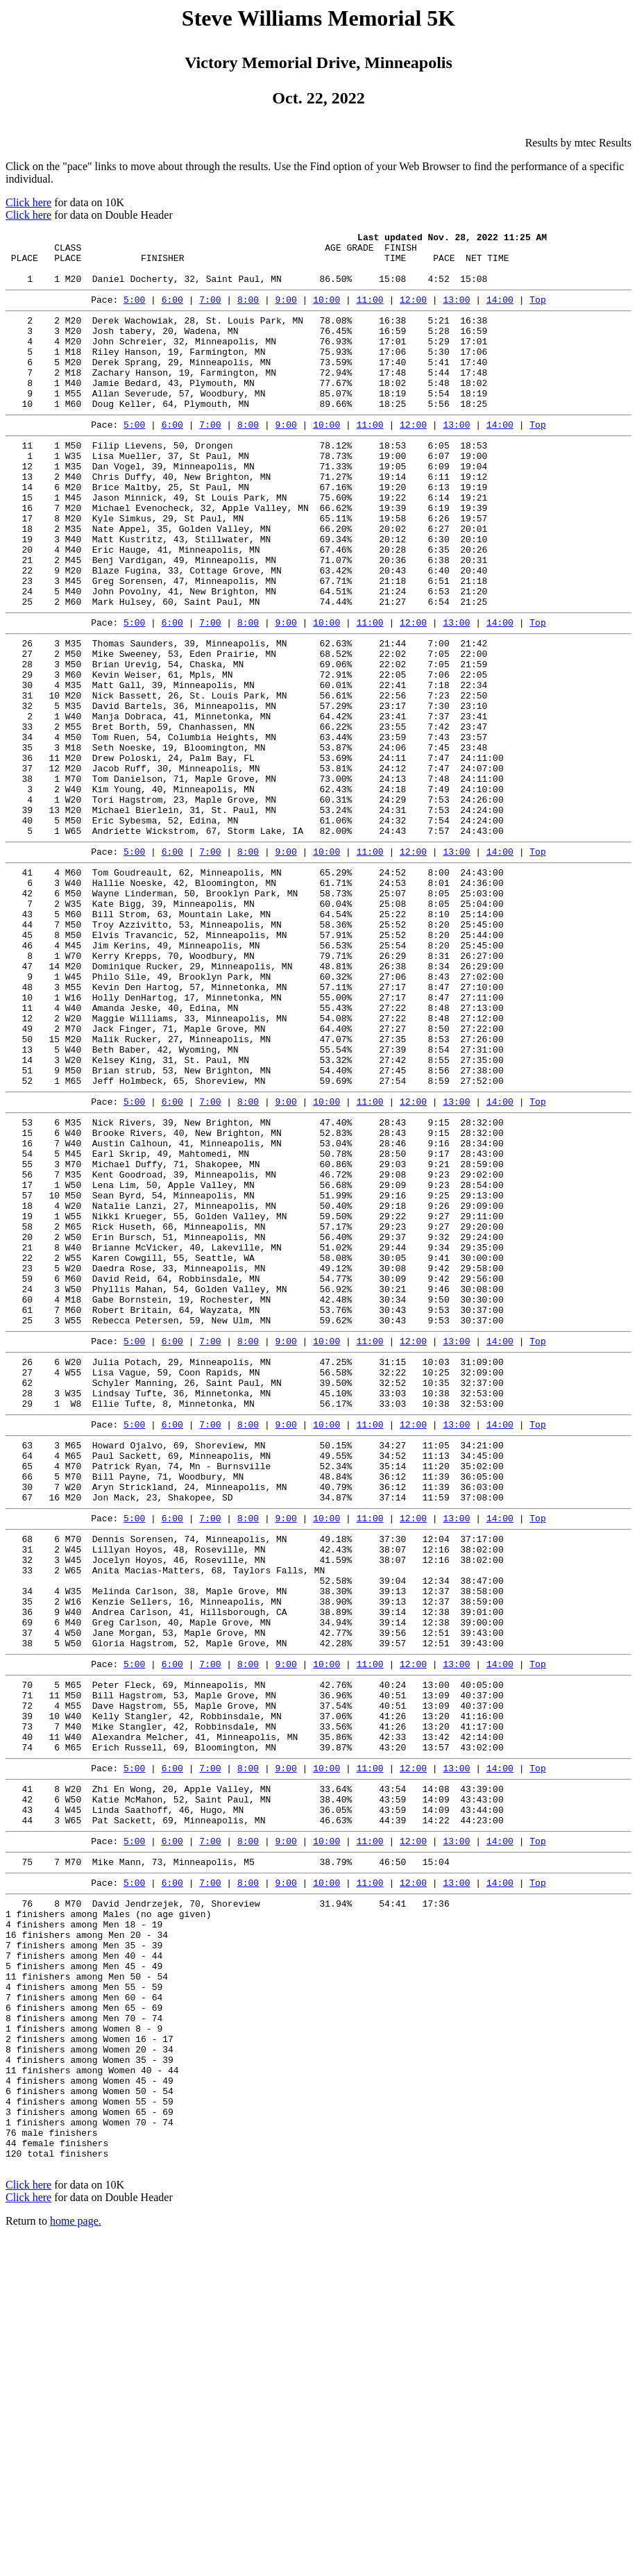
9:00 (286, 312)
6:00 (172, 312)
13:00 (456, 312)
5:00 (134, 312)
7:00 (210, 312)
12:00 (413, 312)
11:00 (370, 312)
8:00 (248, 312)
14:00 (499, 312)
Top (537, 312)
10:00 (326, 312)
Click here (28, 202)
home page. (75, 2558)
